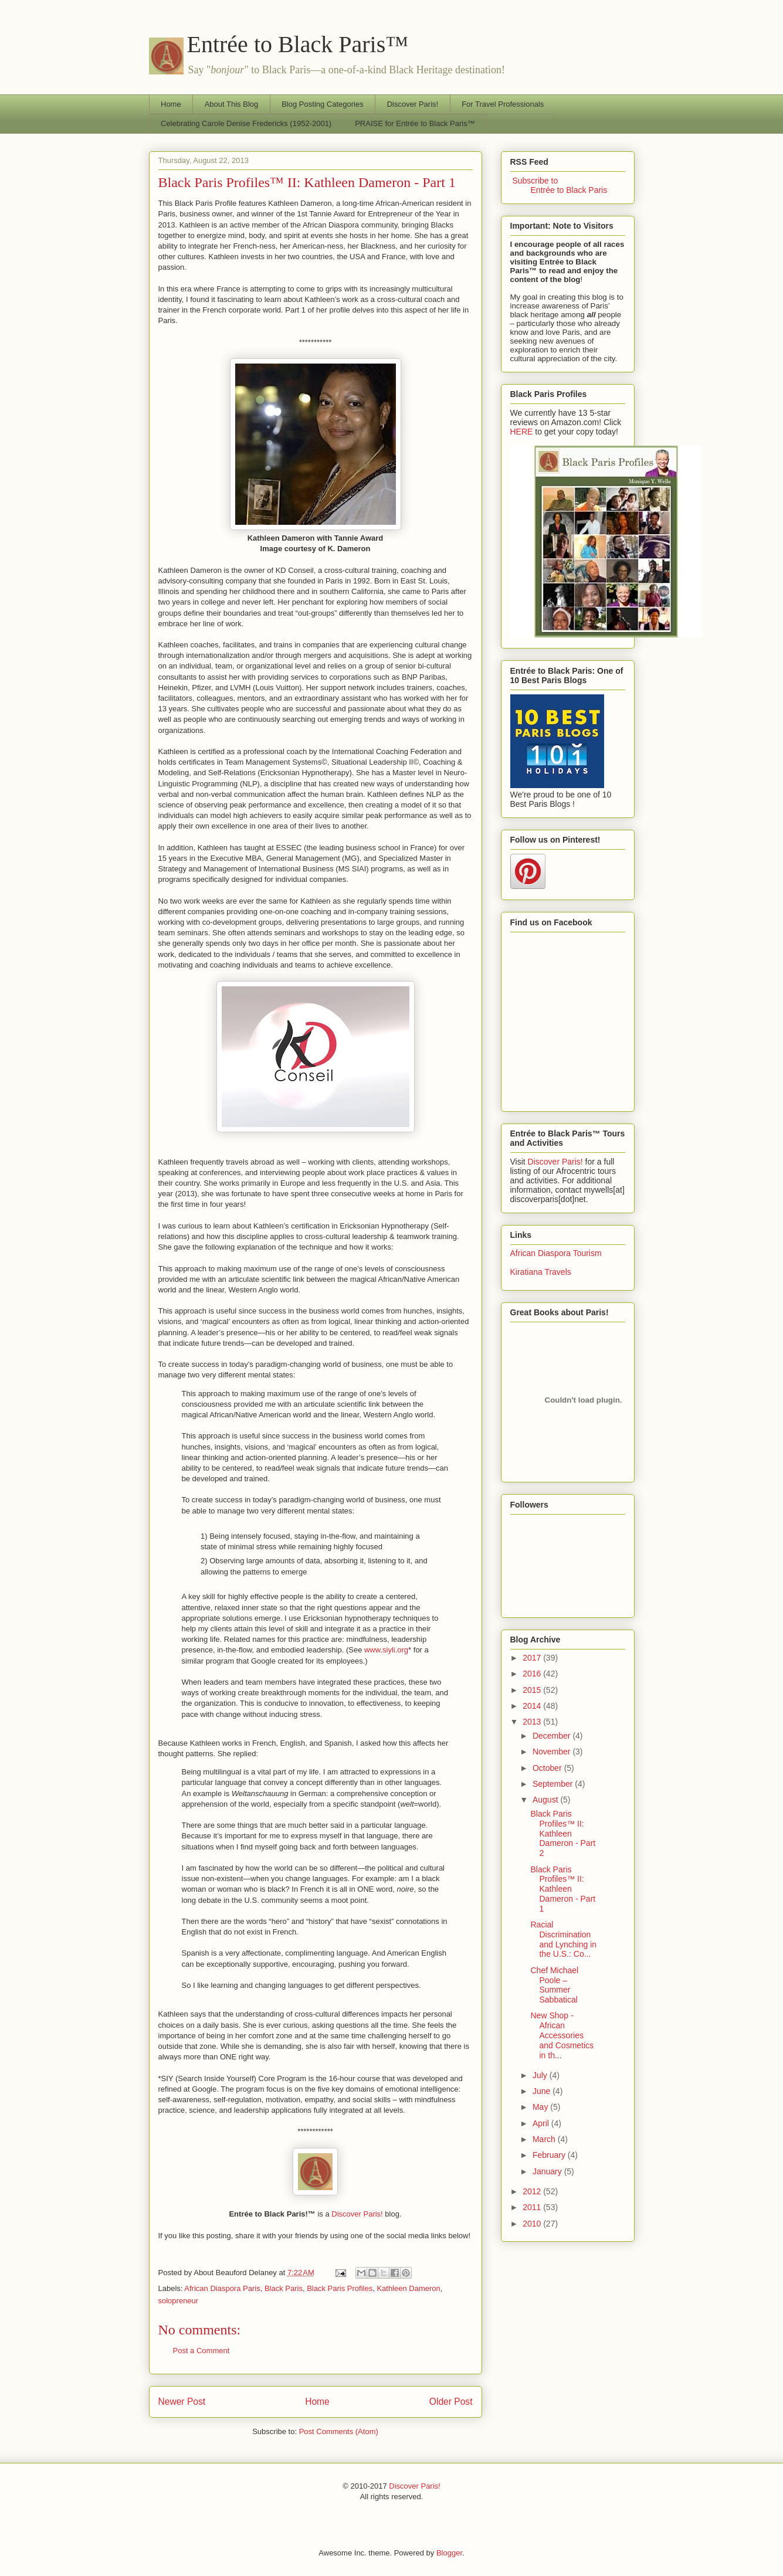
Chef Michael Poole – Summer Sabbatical (554, 1985)
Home (171, 104)
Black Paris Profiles (339, 2288)
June (542, 2091)
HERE (521, 431)
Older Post (451, 2402)
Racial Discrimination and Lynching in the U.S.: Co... (563, 1939)
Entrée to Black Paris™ (298, 44)
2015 (533, 1690)
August (546, 1799)
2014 (533, 1705)
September (554, 1783)
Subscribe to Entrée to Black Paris (559, 185)
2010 (533, 2223)
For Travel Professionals (503, 104)
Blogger (449, 2552)
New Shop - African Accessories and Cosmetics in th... (562, 2035)
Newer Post (182, 2402)
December (552, 1735)
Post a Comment (201, 2350)
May (541, 2107)
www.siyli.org (386, 1649)
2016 (533, 1673)
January (548, 2171)
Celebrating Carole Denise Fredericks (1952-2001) (246, 123)
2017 (533, 1657)
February (550, 2155)
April (542, 2123)
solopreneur (178, 2300)
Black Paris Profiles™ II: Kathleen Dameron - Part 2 (562, 1833)
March (545, 2139)
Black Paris (284, 2288)
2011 (533, 2207)
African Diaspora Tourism (556, 1253)
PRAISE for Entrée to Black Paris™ (414, 123)
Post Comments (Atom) (338, 2431)
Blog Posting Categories (322, 104)
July (541, 2075)
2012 (533, 2191)
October (548, 1768)
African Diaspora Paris (222, 2288)
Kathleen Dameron (408, 2288)
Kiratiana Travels (540, 1272)
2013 (533, 1721)
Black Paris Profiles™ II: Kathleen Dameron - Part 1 (307, 182)
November (552, 1751)
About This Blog (232, 104)
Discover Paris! (412, 104)
